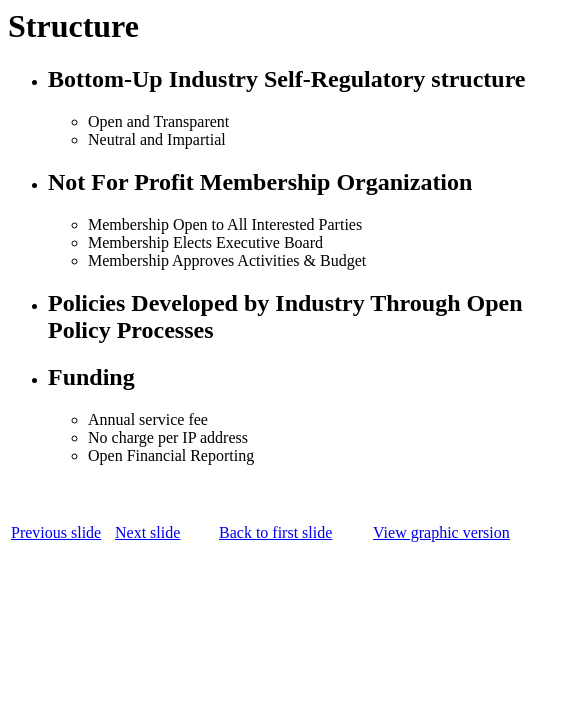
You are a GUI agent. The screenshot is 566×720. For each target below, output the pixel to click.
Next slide (147, 532)
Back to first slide (275, 532)
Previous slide (56, 532)
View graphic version (441, 532)
